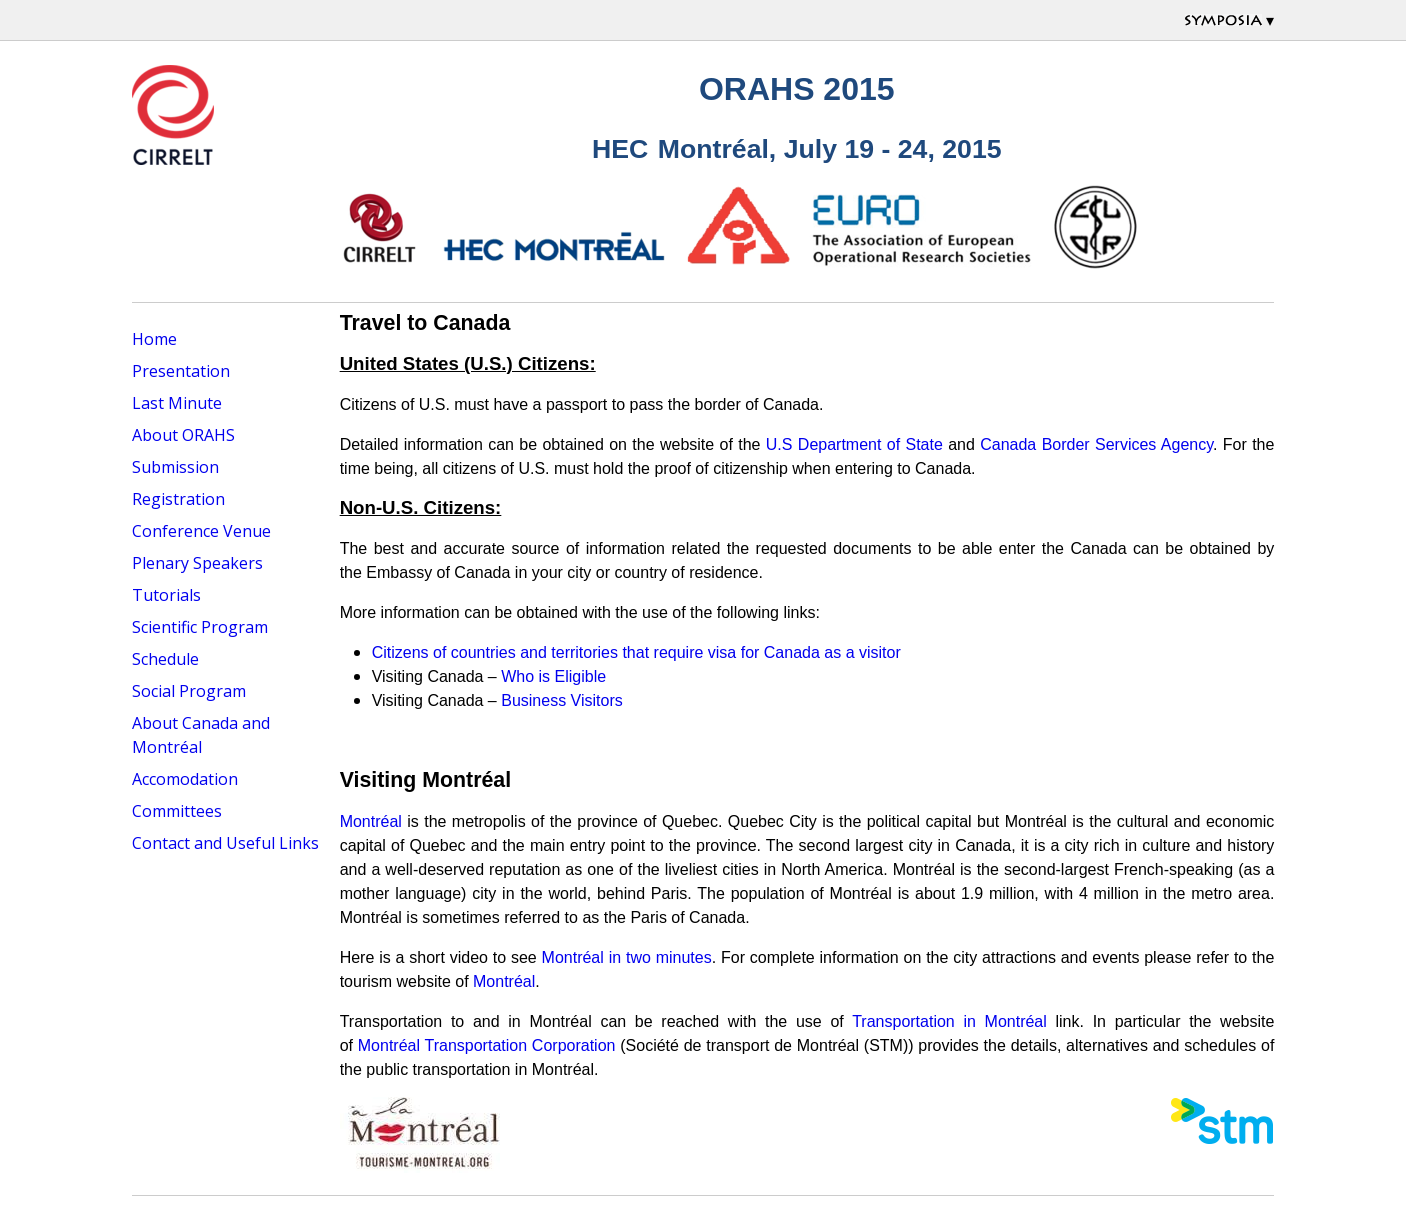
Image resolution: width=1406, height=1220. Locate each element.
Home (154, 339)
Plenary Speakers (197, 563)
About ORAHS (183, 435)
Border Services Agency (1127, 444)
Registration (178, 499)
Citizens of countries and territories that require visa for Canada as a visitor (636, 652)
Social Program (189, 691)
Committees (177, 811)
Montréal (371, 821)
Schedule (165, 659)
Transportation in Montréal (949, 1021)
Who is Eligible (553, 676)
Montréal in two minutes (627, 957)
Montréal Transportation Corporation (487, 1045)
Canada (1008, 444)
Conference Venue (201, 531)
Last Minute (177, 403)
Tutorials (166, 595)
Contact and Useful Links (225, 843)
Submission (175, 467)
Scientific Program (200, 627)
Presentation (181, 371)
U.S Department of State (854, 444)
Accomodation (185, 779)
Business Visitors (562, 700)
